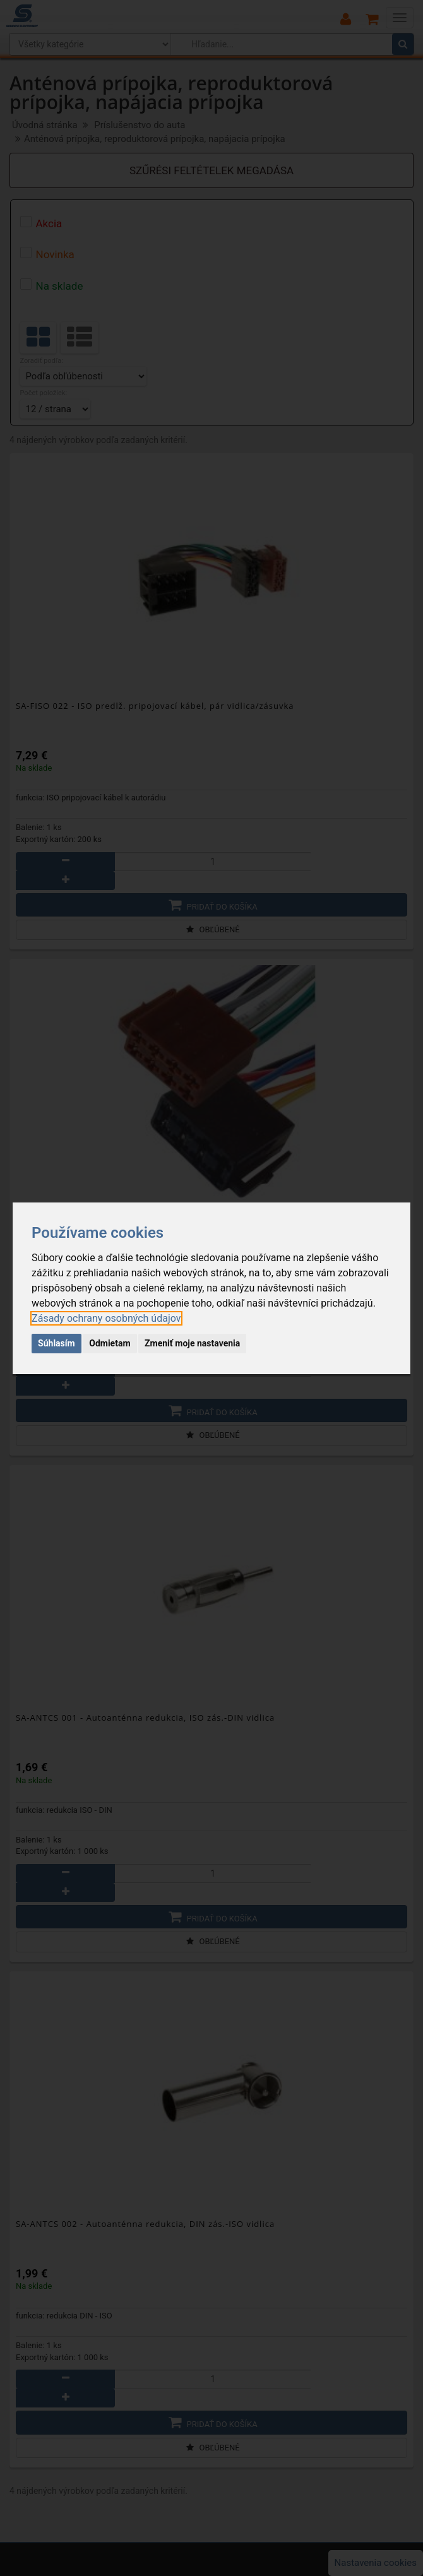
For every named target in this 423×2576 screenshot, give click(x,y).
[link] (106, 1318)
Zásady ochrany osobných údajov (106, 1318)
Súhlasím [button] (56, 1343)
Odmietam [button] (109, 1343)
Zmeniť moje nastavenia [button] (192, 1343)
